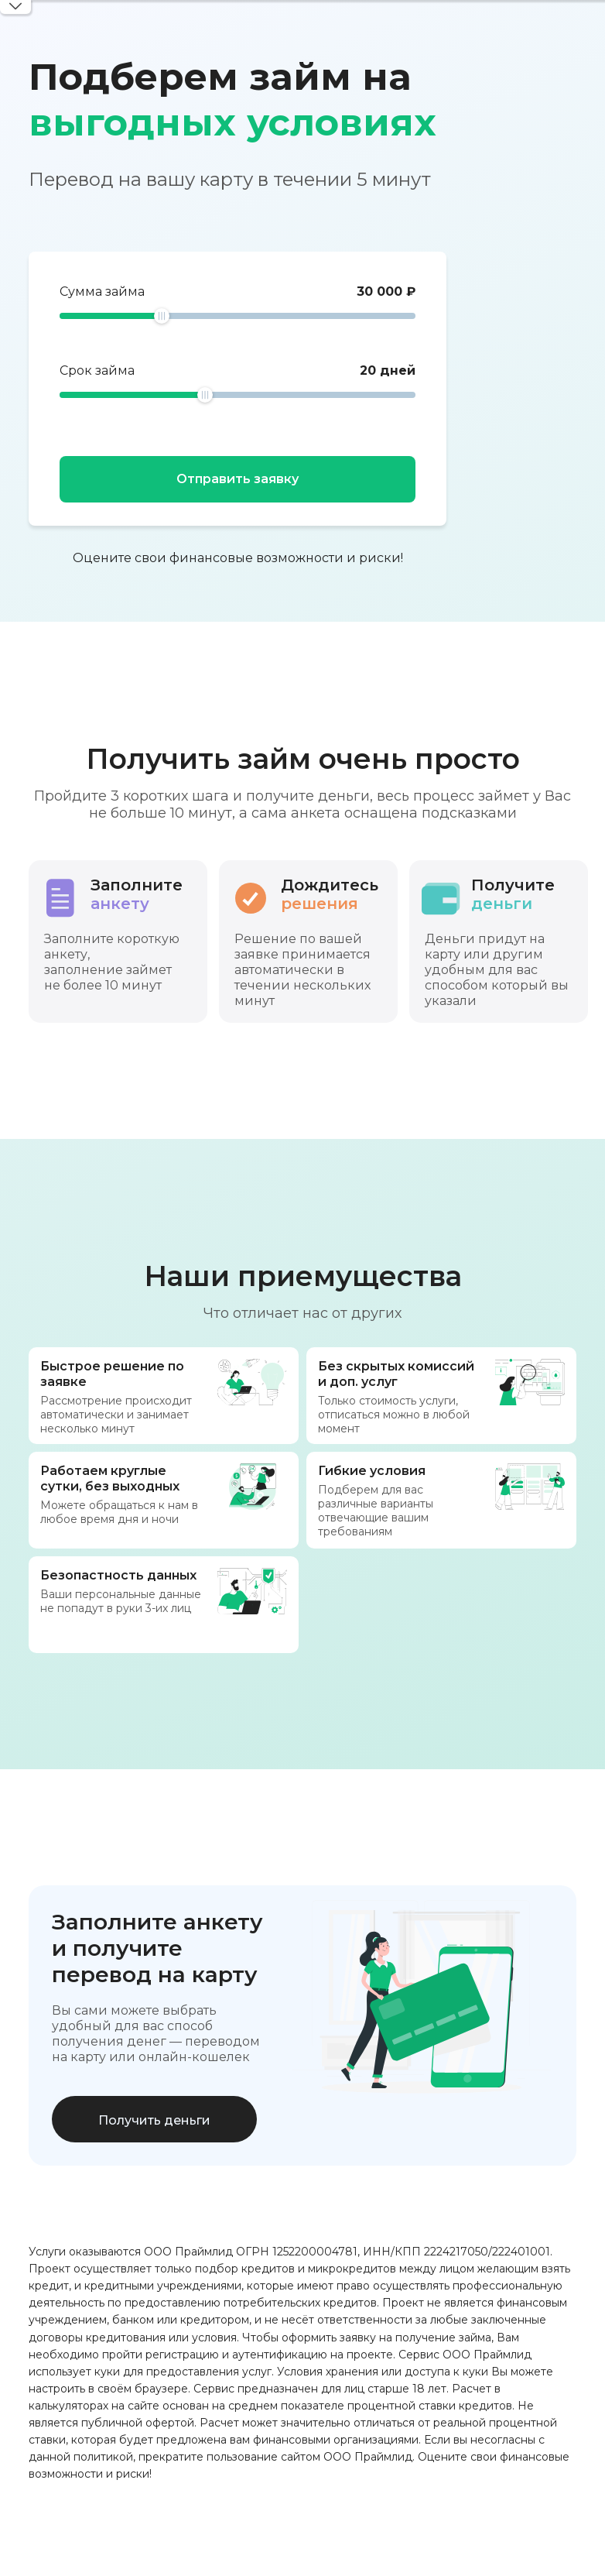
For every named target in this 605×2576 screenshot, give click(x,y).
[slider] (161, 316)
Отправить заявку (237, 479)
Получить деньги (154, 2120)
